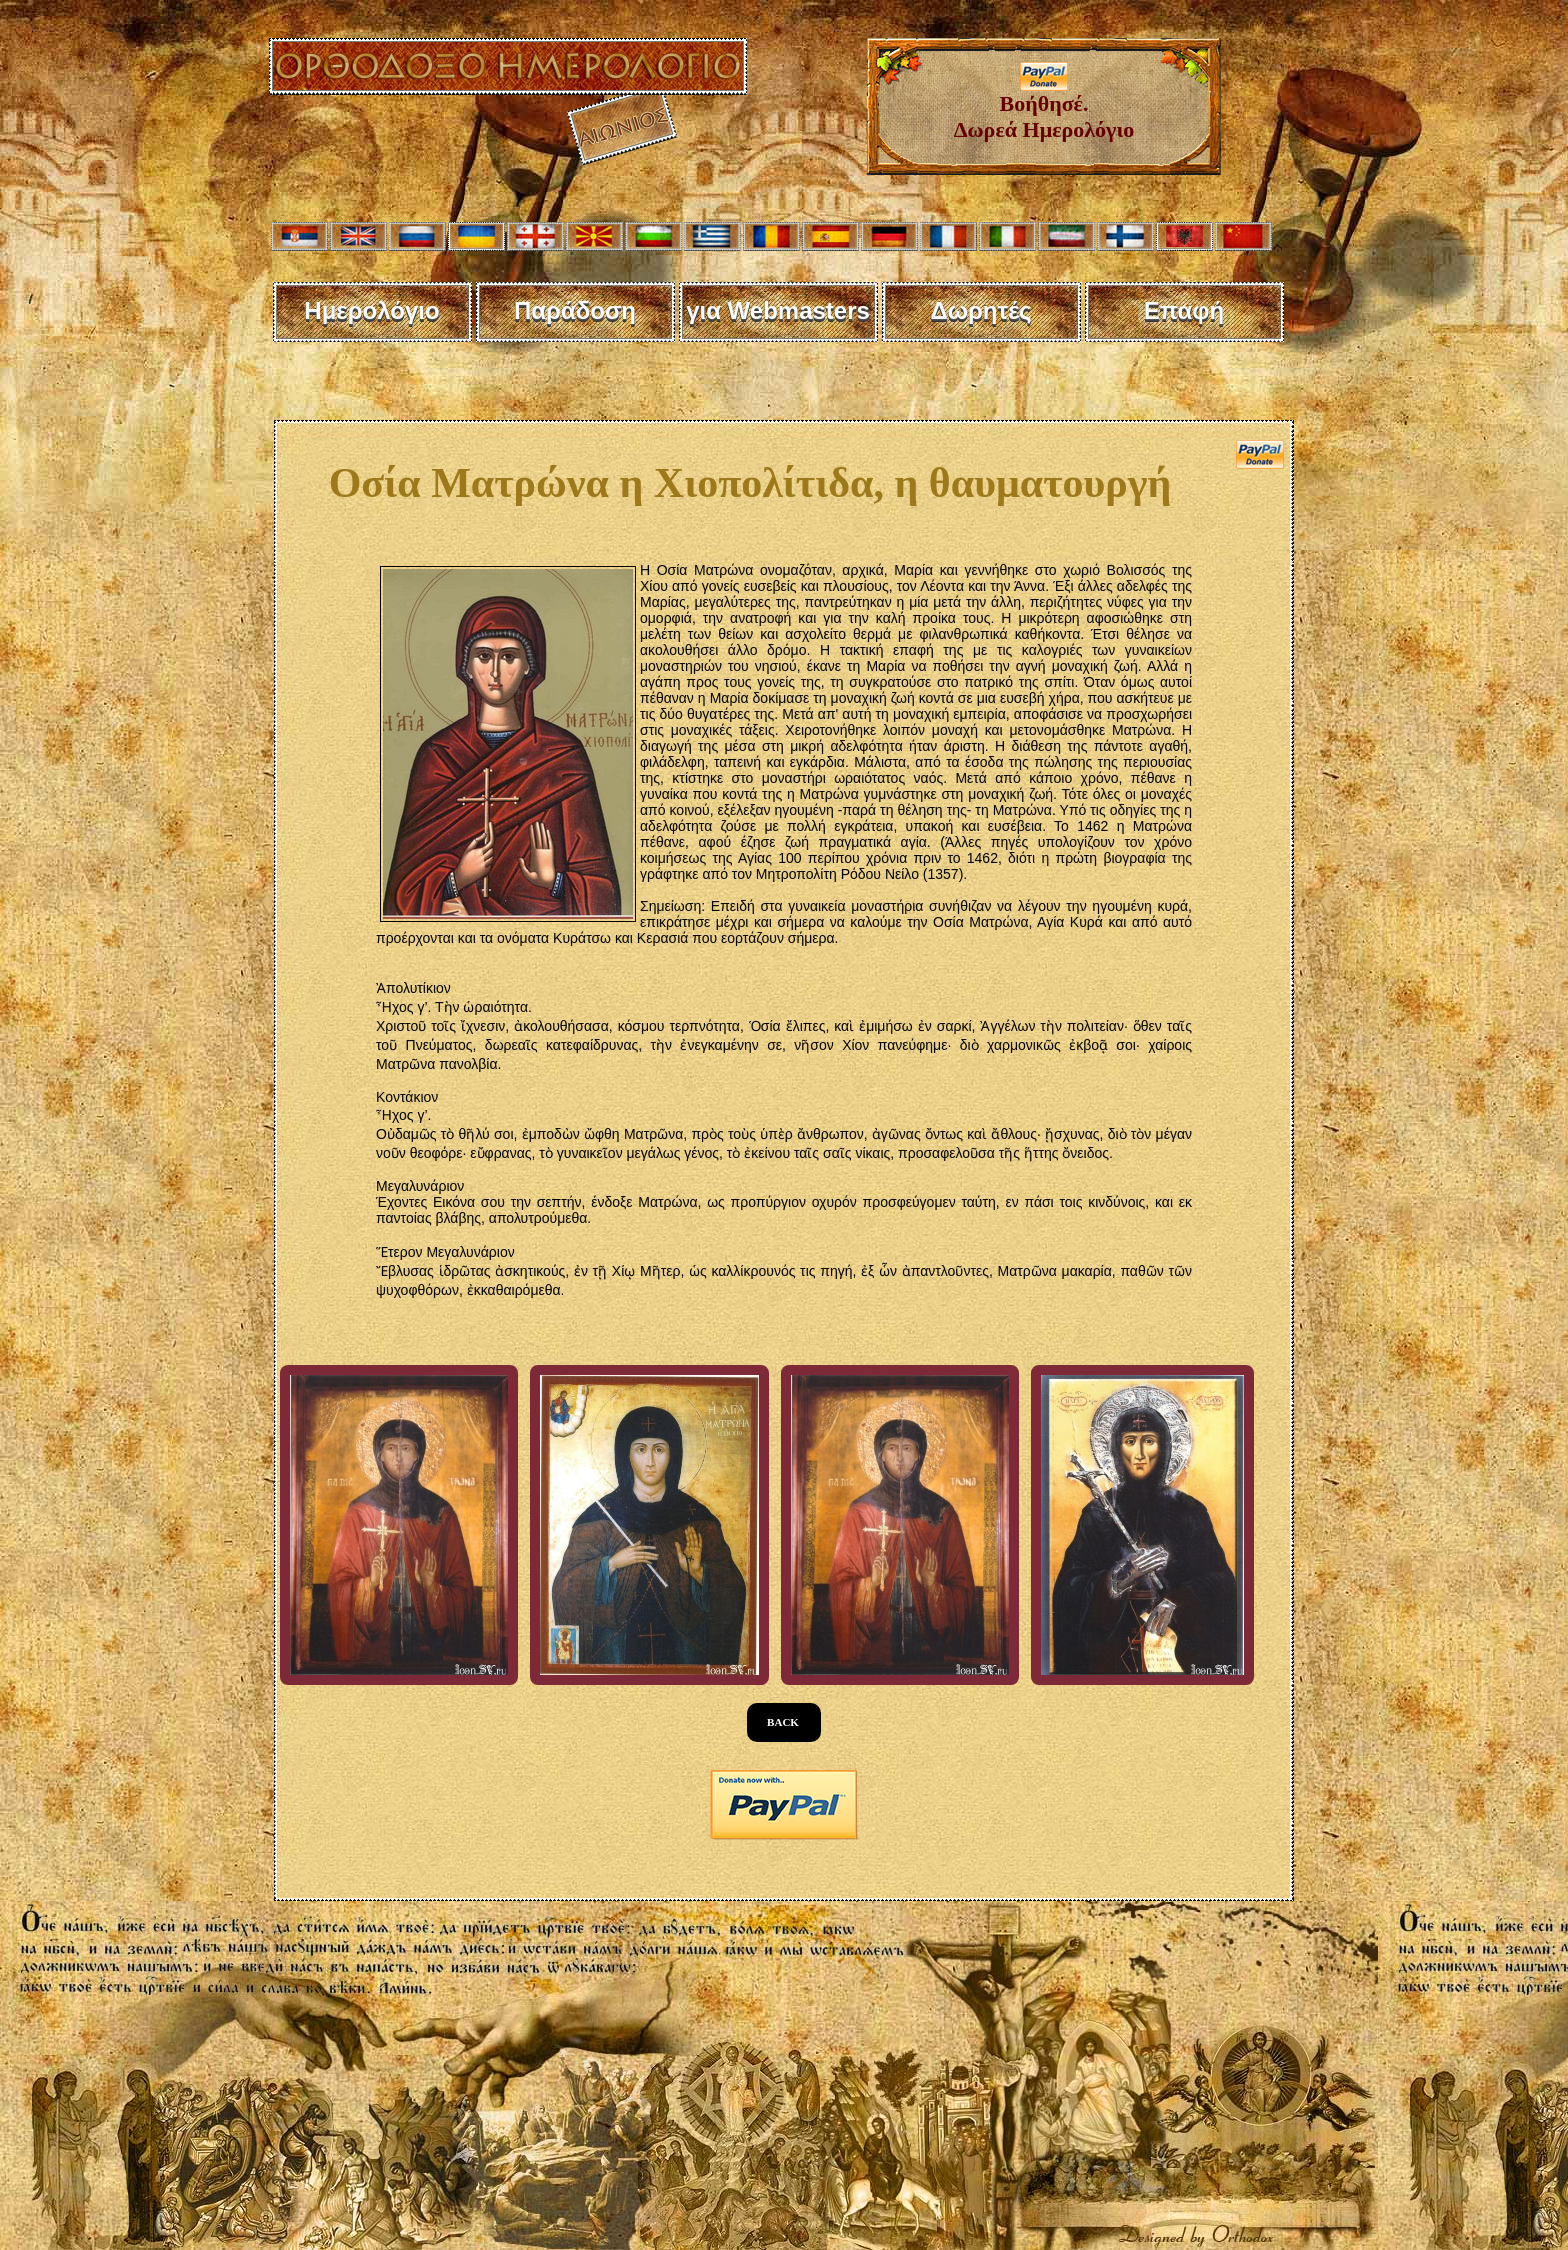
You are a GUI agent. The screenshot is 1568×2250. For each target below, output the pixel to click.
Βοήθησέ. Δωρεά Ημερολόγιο (1044, 106)
